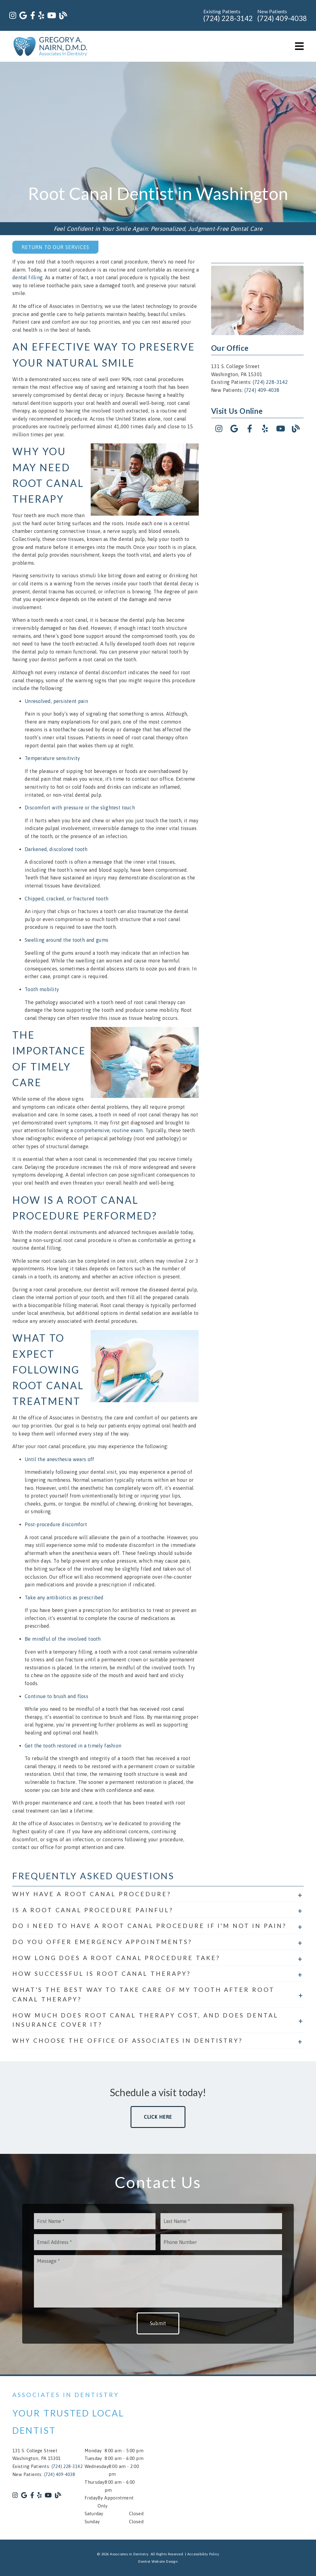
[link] (12, 15)
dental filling (27, 277)
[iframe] (238, 2457)
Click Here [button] (158, 2117)
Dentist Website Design (158, 2561)
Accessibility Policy (203, 2554)
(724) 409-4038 (282, 18)
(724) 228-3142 (228, 18)
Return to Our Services (55, 247)
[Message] (158, 2281)
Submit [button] (158, 2323)
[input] (95, 2221)
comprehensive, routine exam (108, 1130)
